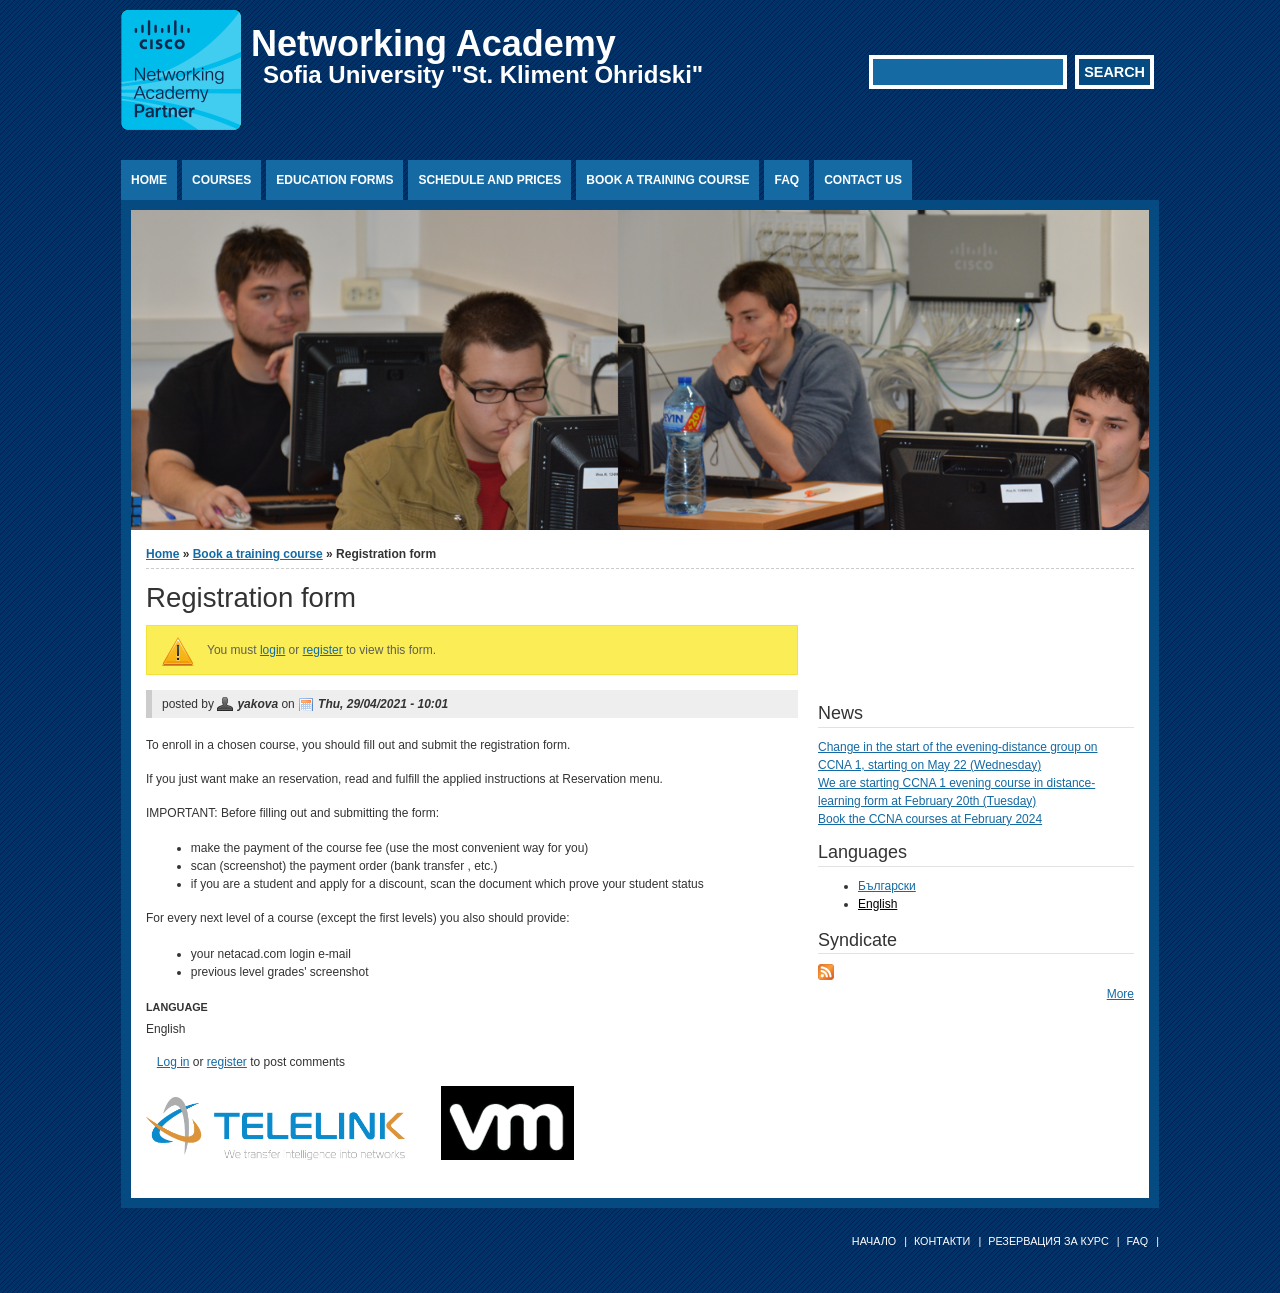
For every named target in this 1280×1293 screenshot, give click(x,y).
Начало (874, 1241)
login (272, 650)
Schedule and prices (489, 180)
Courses (221, 180)
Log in (173, 1062)
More (1120, 994)
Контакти (942, 1241)
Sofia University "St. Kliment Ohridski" (483, 74)
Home (149, 180)
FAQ (786, 180)
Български (887, 886)
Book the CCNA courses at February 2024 (930, 819)
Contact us (863, 180)
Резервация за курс (1048, 1241)
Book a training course (667, 180)
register (323, 650)
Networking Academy (433, 43)
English (877, 904)
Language (177, 1007)
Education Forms (334, 180)
